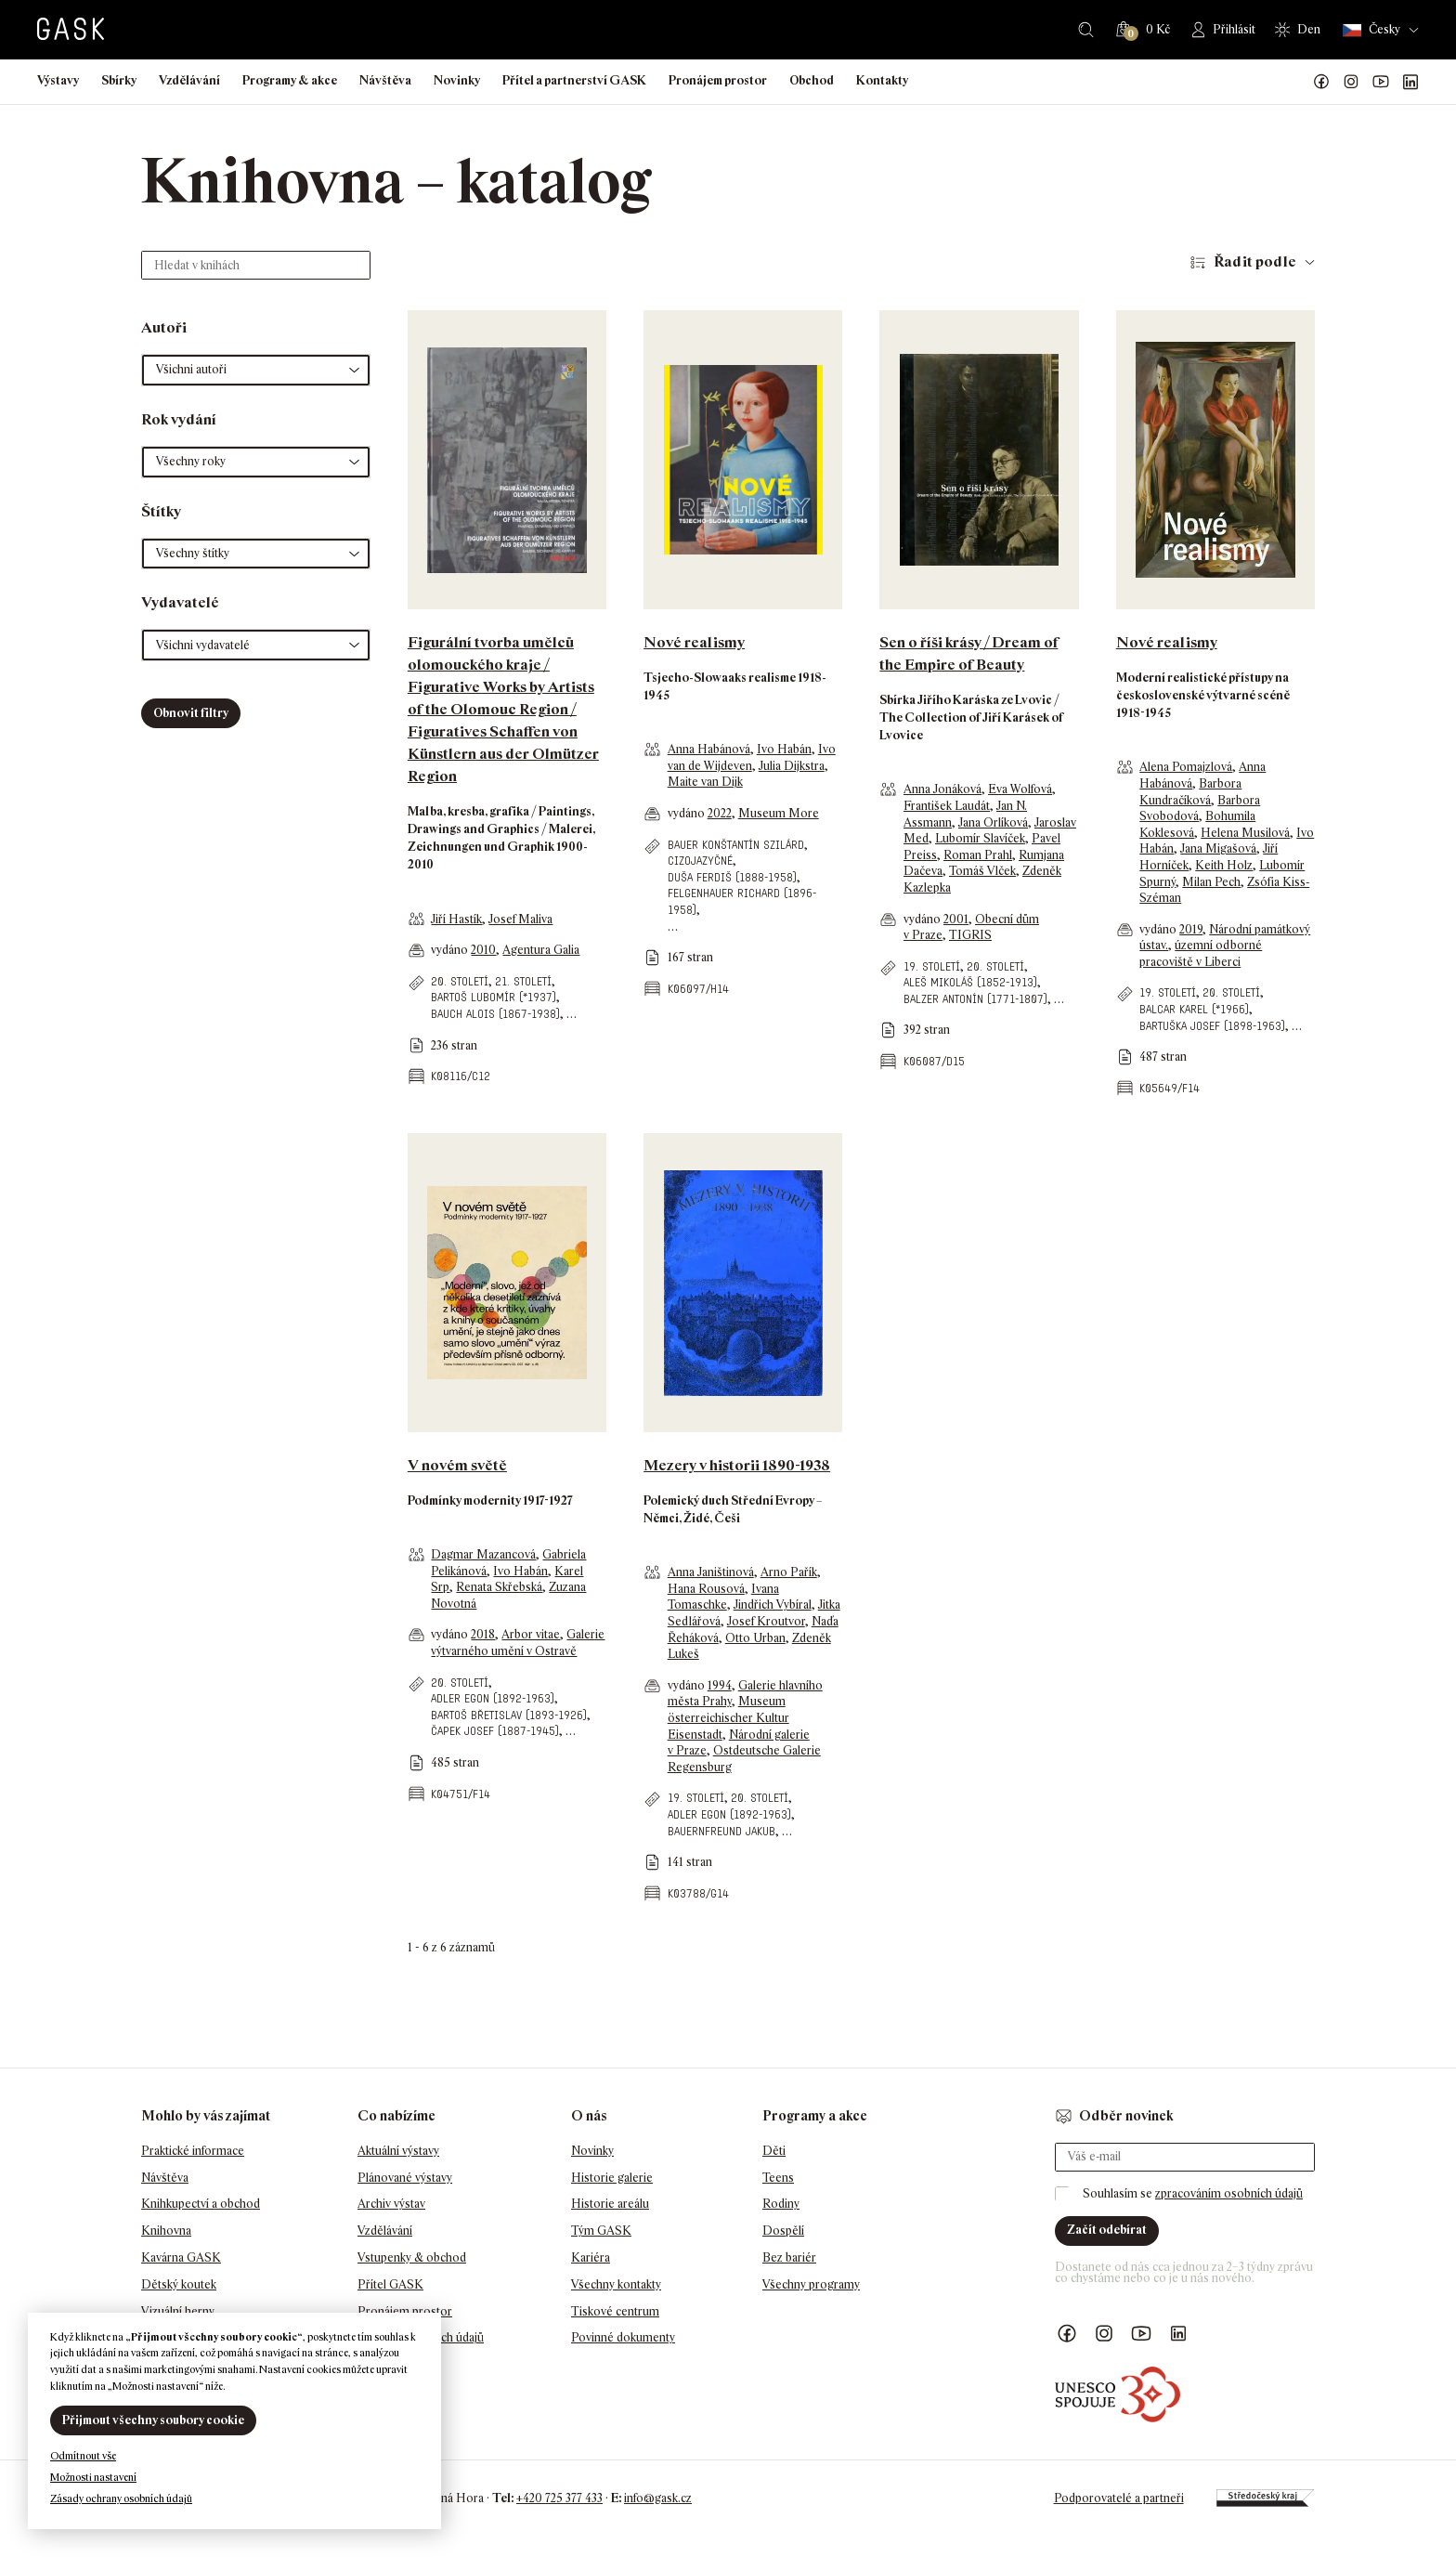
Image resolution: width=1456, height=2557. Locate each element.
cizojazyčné (700, 861)
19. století (932, 966)
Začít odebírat (1107, 2230)
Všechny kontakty (616, 2284)
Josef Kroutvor (766, 1621)
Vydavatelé (180, 602)
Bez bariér (789, 2257)
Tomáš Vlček (982, 871)
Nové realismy (694, 642)
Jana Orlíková (993, 822)
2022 (720, 813)
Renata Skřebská (499, 1587)
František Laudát (947, 806)
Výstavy (58, 80)
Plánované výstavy (405, 2178)
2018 (483, 1634)
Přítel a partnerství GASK (574, 80)
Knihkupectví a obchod (200, 2204)
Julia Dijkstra (792, 766)
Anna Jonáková (943, 789)
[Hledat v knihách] (255, 265)
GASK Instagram (1351, 81)
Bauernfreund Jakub (721, 1831)
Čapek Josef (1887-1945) (495, 1731)
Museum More (778, 813)
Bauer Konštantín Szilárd (736, 845)
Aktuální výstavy (398, 2151)
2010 (483, 950)
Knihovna (166, 2230)
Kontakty (882, 80)
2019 (1190, 929)
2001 (955, 919)
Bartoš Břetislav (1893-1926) (509, 1715)
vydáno (451, 950)
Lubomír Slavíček (980, 838)
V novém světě (457, 1465)
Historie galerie (612, 2178)
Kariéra (590, 2257)
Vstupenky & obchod (412, 2257)
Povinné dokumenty (623, 2337)
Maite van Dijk (705, 782)
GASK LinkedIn (1410, 81)
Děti (774, 2151)
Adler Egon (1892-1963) (492, 1698)
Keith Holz (1224, 865)
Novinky (457, 80)
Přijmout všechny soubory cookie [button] (153, 2420)
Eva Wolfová (1020, 789)
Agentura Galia (540, 950)
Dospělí (783, 2230)
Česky (1371, 30)
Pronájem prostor (718, 80)
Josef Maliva (520, 919)
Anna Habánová (709, 749)
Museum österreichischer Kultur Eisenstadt (728, 1717)
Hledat (1086, 29)
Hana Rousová (706, 1589)
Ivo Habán (784, 749)
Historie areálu (610, 2204)
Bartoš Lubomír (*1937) (493, 997)
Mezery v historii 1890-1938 (737, 1465)
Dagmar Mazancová (483, 1554)
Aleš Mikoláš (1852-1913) (970, 982)
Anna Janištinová (711, 1572)
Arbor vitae (530, 1634)
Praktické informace (192, 2151)
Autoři (164, 327)
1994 (720, 1685)
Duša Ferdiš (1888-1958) (732, 877)
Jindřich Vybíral (773, 1604)
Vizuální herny (177, 2311)
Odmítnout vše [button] (83, 2455)
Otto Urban (755, 1638)
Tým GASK (601, 2230)
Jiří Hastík (456, 919)
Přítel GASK (390, 2284)
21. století (523, 981)
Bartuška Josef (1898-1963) (1212, 1026)
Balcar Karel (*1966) (1194, 1009)
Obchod (811, 80)
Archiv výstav (391, 2204)
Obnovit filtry (190, 713)
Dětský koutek (178, 2284)
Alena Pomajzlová (1185, 767)
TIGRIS (970, 935)
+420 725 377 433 (559, 2498)
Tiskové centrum (615, 2311)
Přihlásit (1234, 29)
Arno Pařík (788, 1572)
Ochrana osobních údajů (421, 2337)
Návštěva (385, 80)
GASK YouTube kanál (1380, 81)
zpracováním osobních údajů (1229, 2193)
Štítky (161, 511)
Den (1308, 29)
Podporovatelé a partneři (1119, 2498)
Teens (778, 2178)
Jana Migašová (1218, 848)
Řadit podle (1255, 261)
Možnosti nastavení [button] (93, 2477)
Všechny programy (811, 2284)
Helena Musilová (1245, 833)
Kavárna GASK (181, 2257)
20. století (459, 981)
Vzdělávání (189, 80)
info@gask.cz (658, 2498)
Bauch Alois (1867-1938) (495, 1014)
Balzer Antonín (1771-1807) (975, 999)
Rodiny (781, 2204)
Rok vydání (178, 419)
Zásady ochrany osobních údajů (121, 2498)
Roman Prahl (977, 855)
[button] (255, 370)
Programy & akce (289, 80)
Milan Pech (1211, 882)
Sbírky (118, 80)
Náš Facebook (1321, 81)
